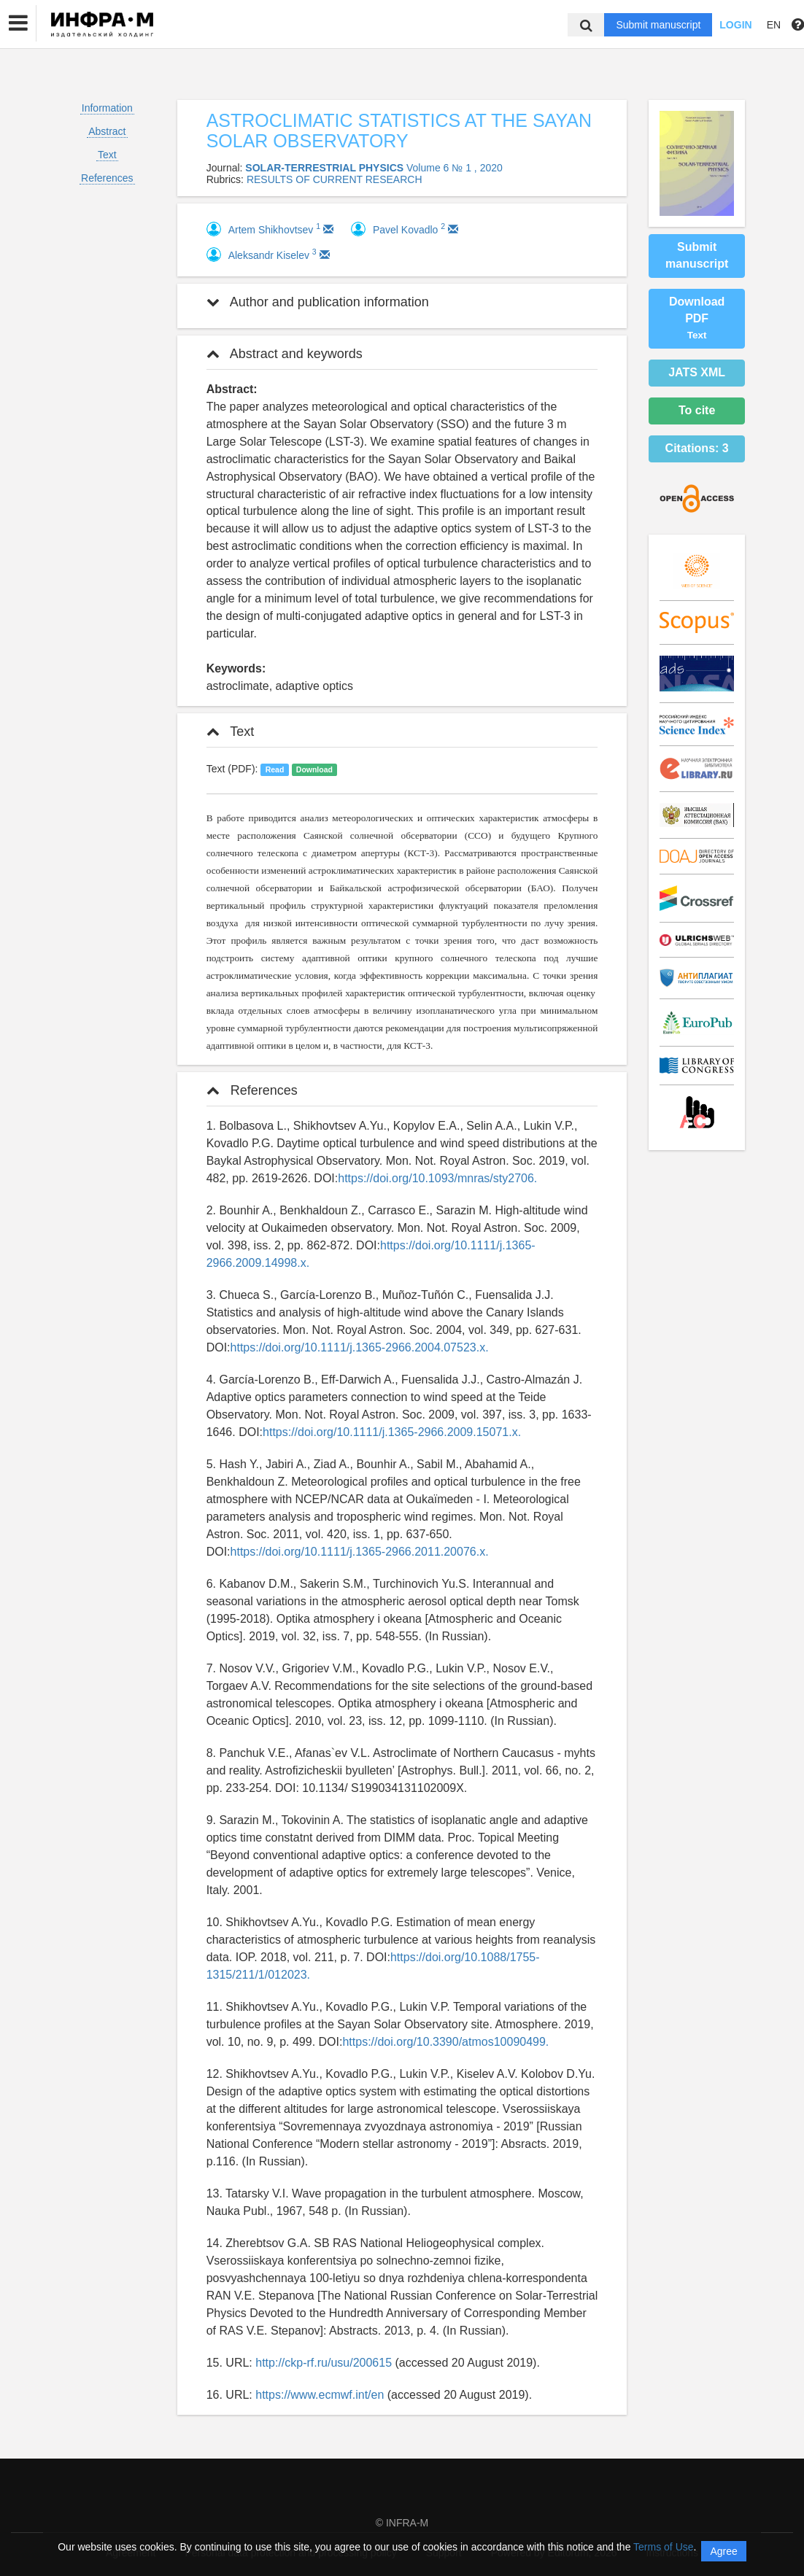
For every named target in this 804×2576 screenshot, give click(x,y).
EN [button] (774, 25)
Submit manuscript (658, 25)
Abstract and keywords (284, 353)
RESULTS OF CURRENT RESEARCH (334, 179)
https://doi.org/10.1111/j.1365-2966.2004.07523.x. (360, 1347)
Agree (723, 2551)
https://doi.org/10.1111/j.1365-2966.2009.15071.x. (392, 1432)
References (107, 178)
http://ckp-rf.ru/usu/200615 (323, 2362)
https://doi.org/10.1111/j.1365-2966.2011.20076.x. (360, 1551)
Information (107, 108)
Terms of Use (663, 2547)
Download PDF (696, 318)
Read (275, 769)
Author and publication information (317, 302)
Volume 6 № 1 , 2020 (454, 168)
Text (107, 154)
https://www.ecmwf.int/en (319, 2395)
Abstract (106, 131)
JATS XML (696, 372)
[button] (18, 23)
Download (314, 769)
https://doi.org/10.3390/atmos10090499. (445, 2042)
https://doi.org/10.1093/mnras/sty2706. (437, 1178)
